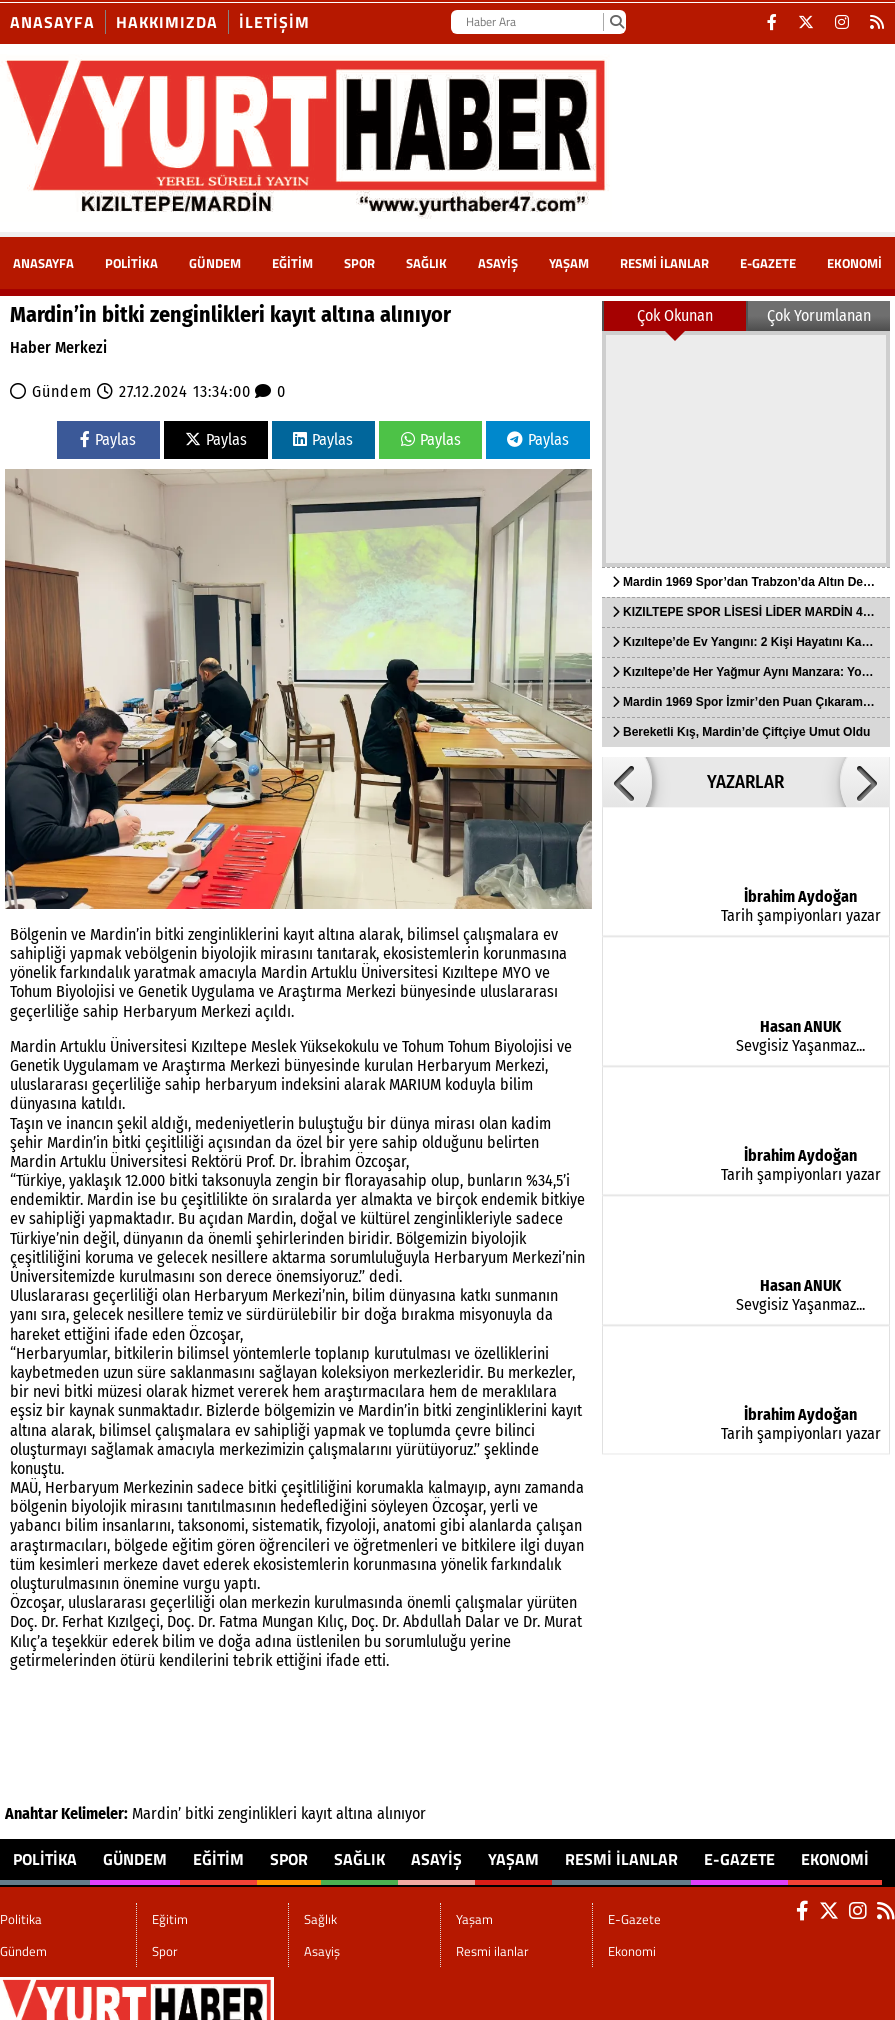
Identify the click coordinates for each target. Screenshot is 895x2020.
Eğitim (292, 263)
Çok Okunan (675, 315)
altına (354, 1813)
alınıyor (401, 1813)
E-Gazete (768, 263)
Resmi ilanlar (664, 263)
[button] (627, 782)
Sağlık (426, 263)
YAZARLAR (745, 782)
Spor (359, 263)
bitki (199, 1813)
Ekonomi (854, 263)
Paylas (108, 439)
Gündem (215, 263)
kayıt (316, 1813)
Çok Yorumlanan (819, 315)
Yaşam (569, 263)
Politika (131, 263)
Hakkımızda (167, 22)
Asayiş (498, 263)
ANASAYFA (43, 263)
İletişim (274, 22)
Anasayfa (52, 22)
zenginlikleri (257, 1813)
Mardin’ (156, 1813)
